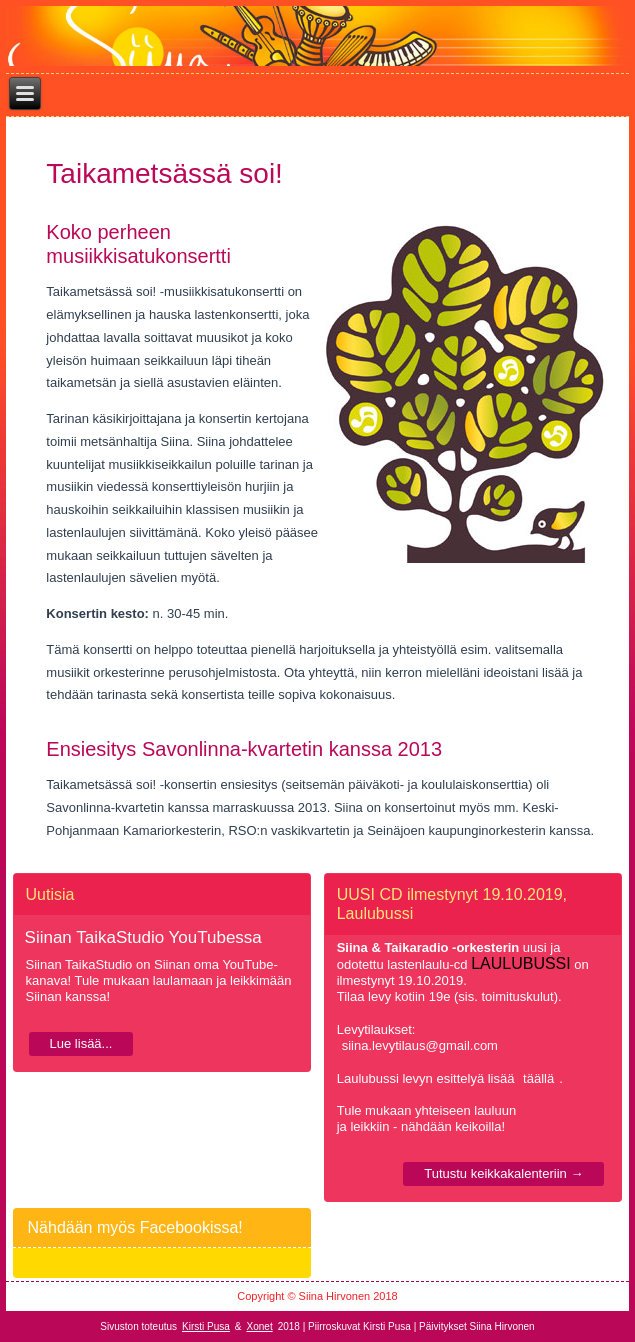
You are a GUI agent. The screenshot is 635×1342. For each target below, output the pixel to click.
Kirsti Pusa (206, 1326)
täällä (538, 1078)
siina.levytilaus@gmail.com (420, 1045)
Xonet (260, 1326)
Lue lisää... (81, 1043)
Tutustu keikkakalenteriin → (503, 1173)
